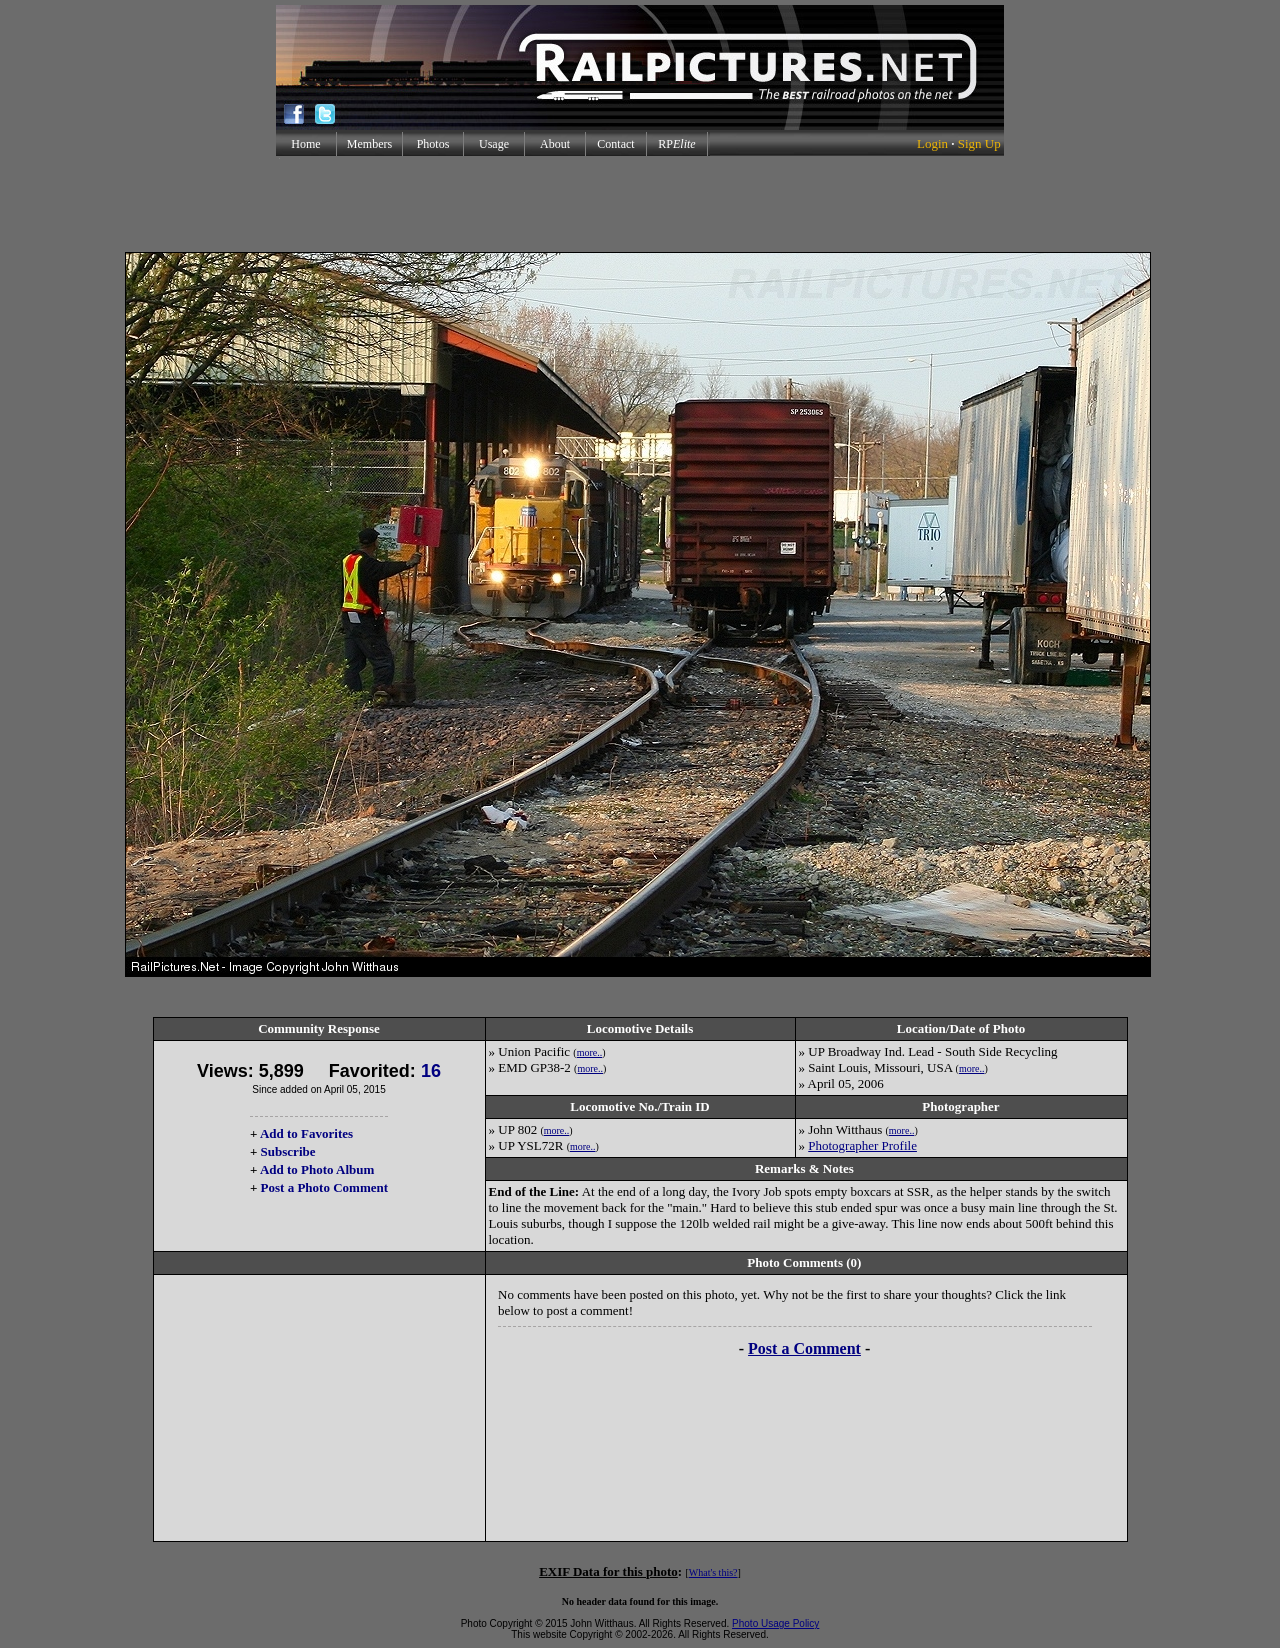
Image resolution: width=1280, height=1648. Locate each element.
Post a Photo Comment (324, 1187)
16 (431, 1071)
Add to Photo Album (317, 1169)
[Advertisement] (640, 204)
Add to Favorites (306, 1133)
